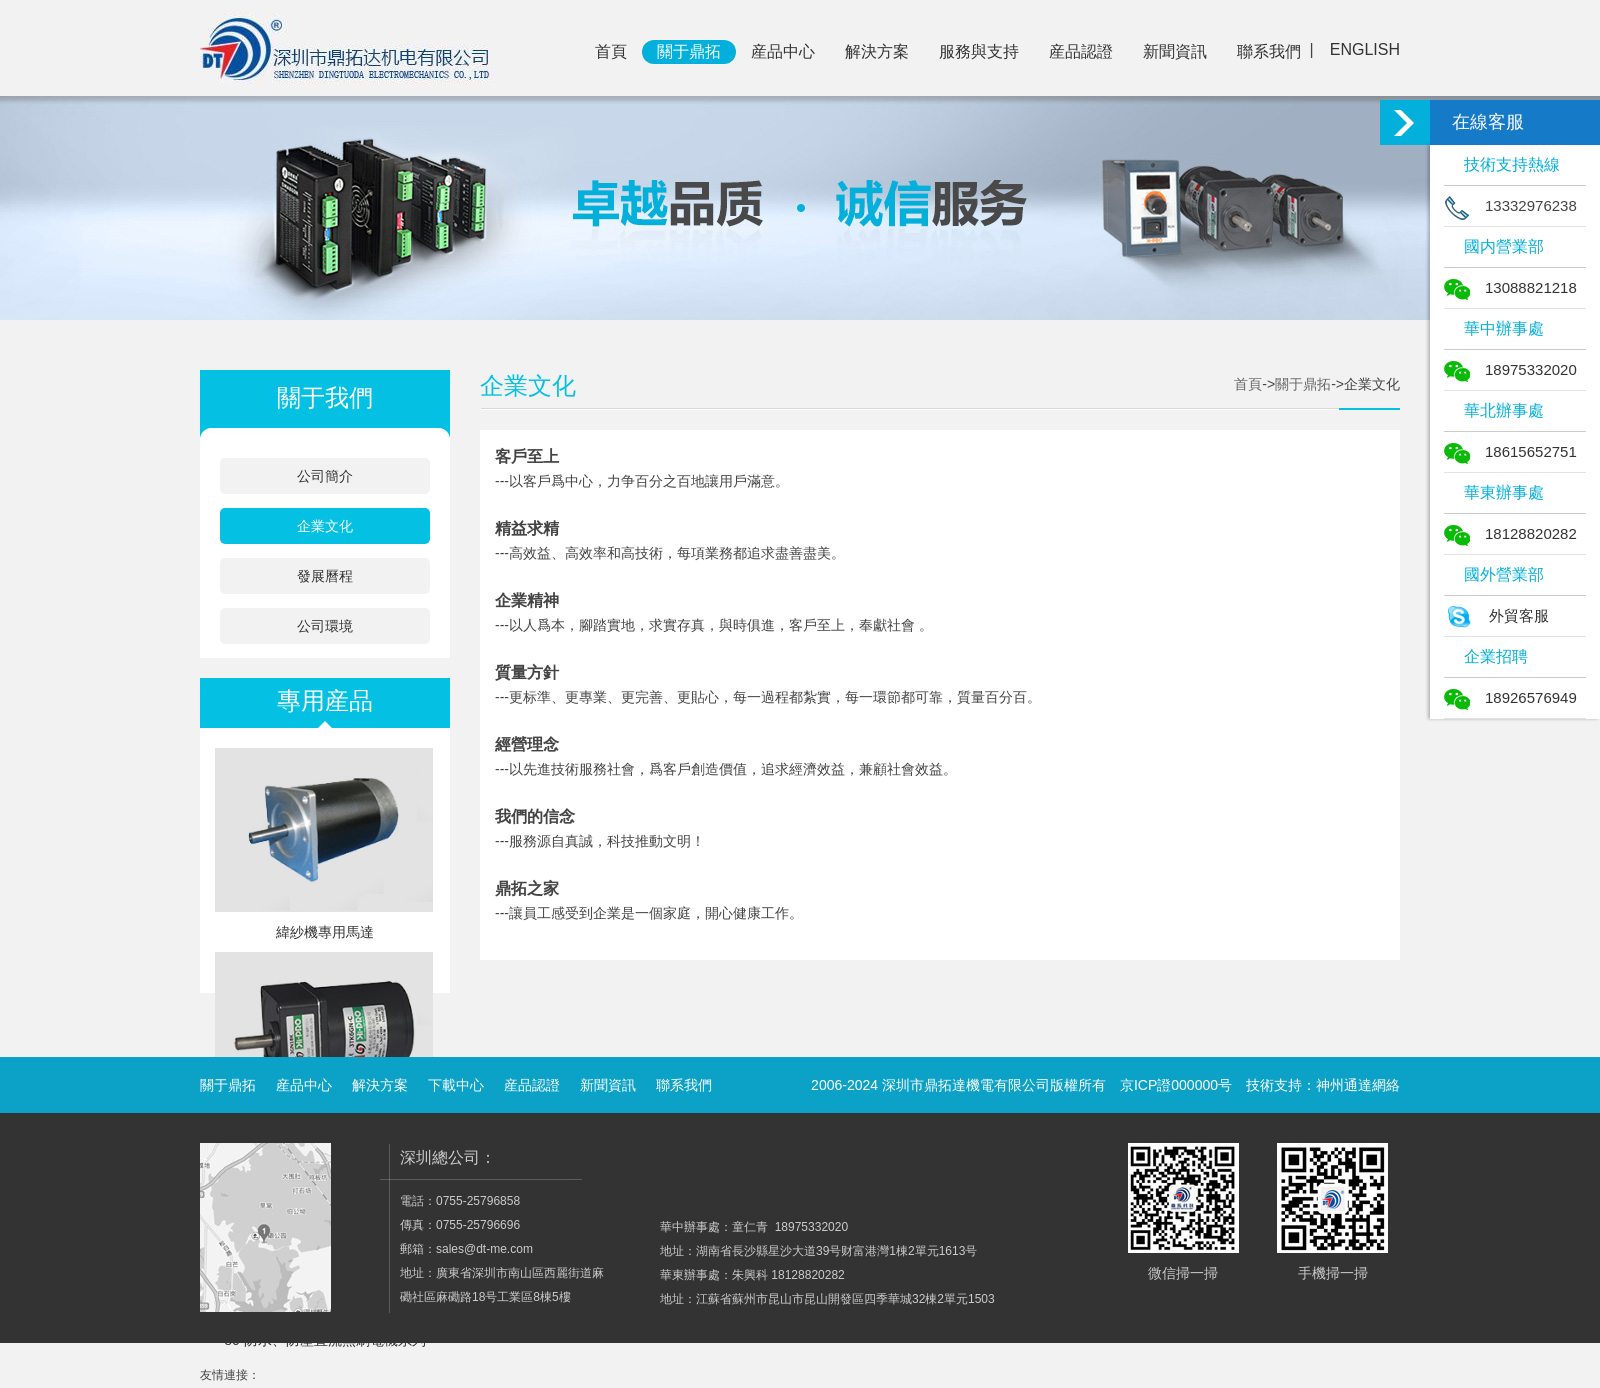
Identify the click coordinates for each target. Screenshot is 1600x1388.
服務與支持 (979, 51)
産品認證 (1081, 51)
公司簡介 (325, 476)
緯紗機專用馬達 (325, 932)
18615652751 (1510, 451)
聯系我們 (1269, 51)
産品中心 (783, 51)
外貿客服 (1496, 615)
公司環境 (325, 626)
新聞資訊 (1175, 51)
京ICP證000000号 (1176, 1085)
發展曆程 (325, 576)
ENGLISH (1365, 49)
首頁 (611, 51)
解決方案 (877, 51)
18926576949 (1510, 697)
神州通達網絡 (1358, 1085)
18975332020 (1510, 369)
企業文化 (325, 526)
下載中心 (456, 1085)
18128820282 (1510, 533)
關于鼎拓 (689, 51)
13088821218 (1510, 287)
